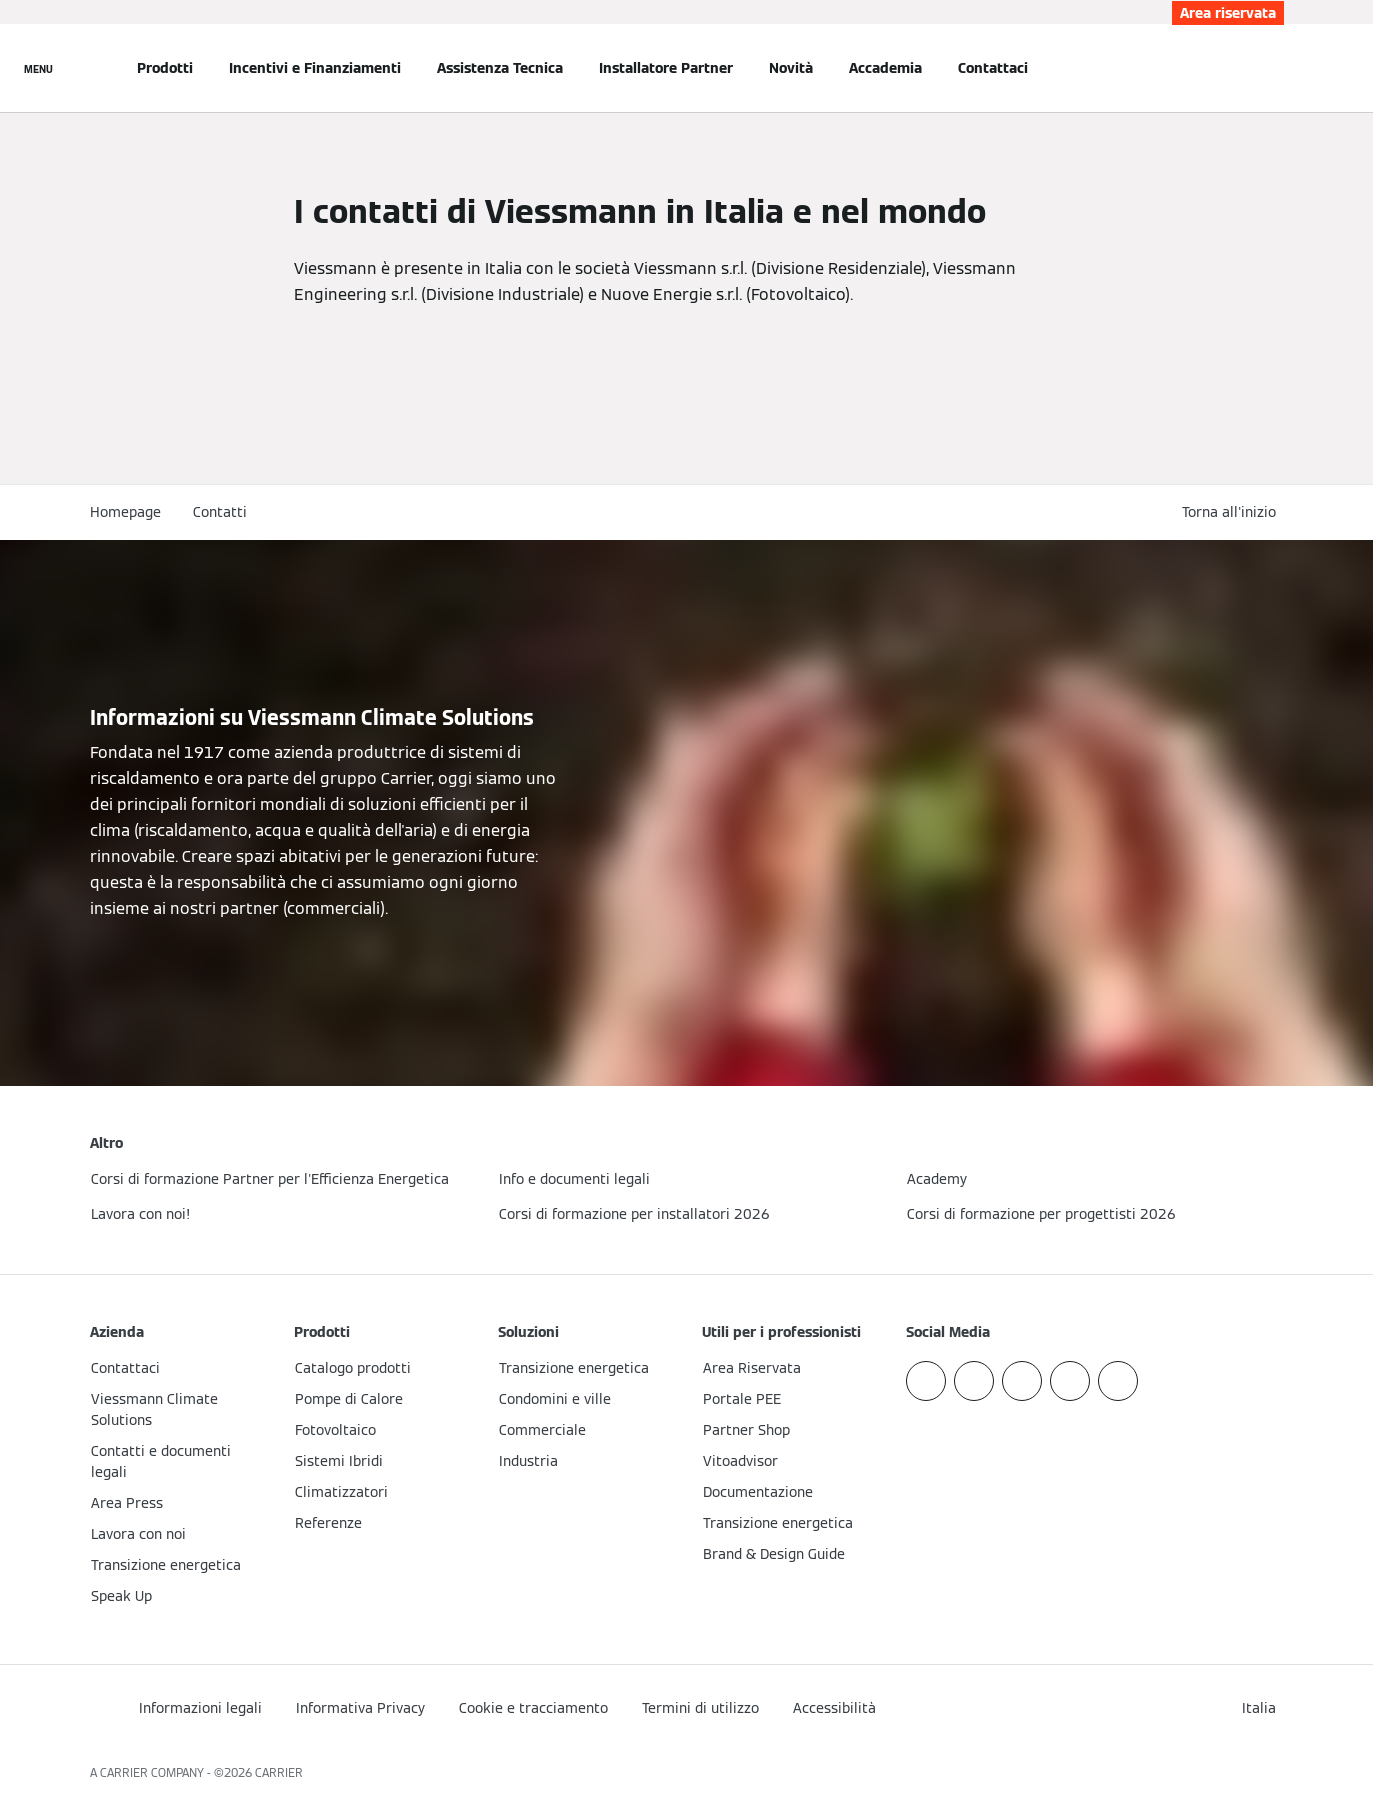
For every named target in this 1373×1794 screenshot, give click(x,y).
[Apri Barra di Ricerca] (1274, 68)
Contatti (220, 512)
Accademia (885, 68)
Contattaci (993, 68)
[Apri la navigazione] (38, 68)
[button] (1233, 512)
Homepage (125, 512)
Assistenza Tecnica (500, 68)
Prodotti (165, 68)
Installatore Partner (666, 68)
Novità (791, 68)
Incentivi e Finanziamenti (315, 68)
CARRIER (279, 1772)
